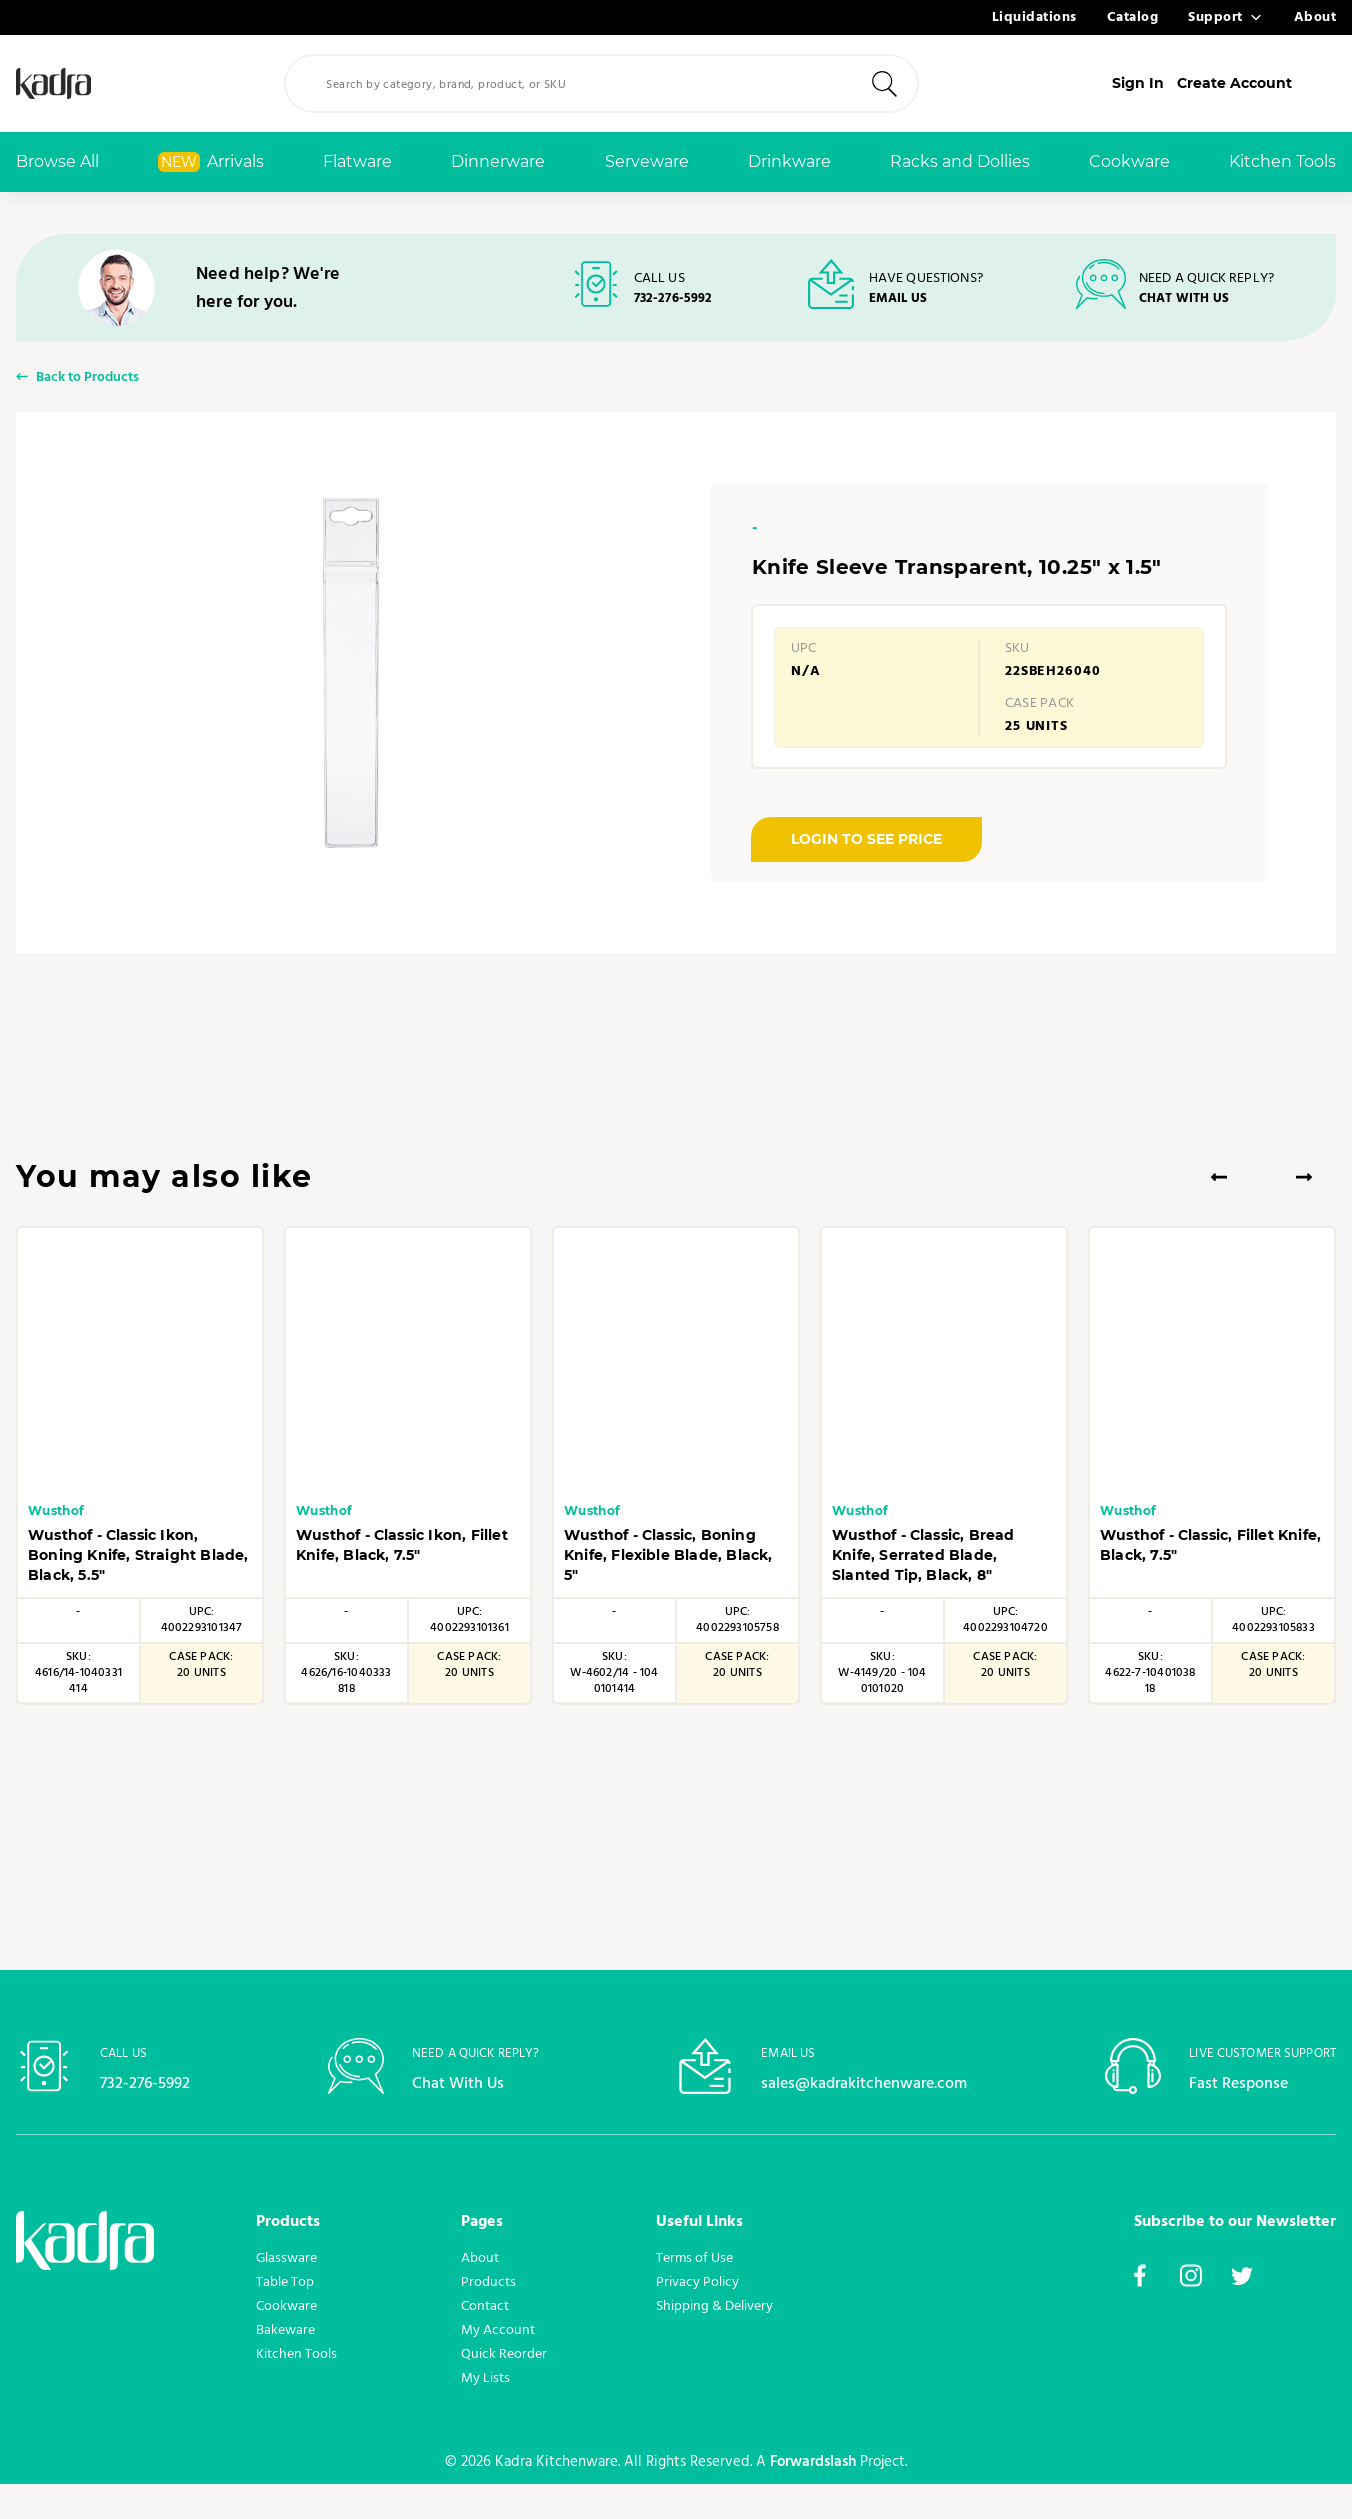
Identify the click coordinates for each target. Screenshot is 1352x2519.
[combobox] (635, 83)
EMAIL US (900, 300)
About (1315, 17)
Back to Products (87, 392)
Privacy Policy (697, 2317)
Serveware (647, 161)
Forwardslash (800, 2497)
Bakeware (285, 2365)
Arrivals (211, 162)
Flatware (357, 161)
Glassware (286, 2293)
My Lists (485, 2413)
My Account (498, 2365)
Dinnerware (498, 161)
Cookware (1129, 161)
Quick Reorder (504, 2389)
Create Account (1278, 83)
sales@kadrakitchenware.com (863, 2117)
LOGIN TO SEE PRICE (866, 856)
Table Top (285, 2317)
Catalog (1133, 17)
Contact (485, 2341)
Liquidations (1034, 17)
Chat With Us (462, 2117)
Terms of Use (694, 2293)
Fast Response (1244, 2117)
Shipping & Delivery (714, 2341)
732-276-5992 (671, 300)
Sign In (1180, 83)
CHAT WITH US (1188, 300)
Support (1215, 17)
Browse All (57, 161)
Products (488, 2317)
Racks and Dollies (960, 161)
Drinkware (789, 161)
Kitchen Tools (1282, 161)
